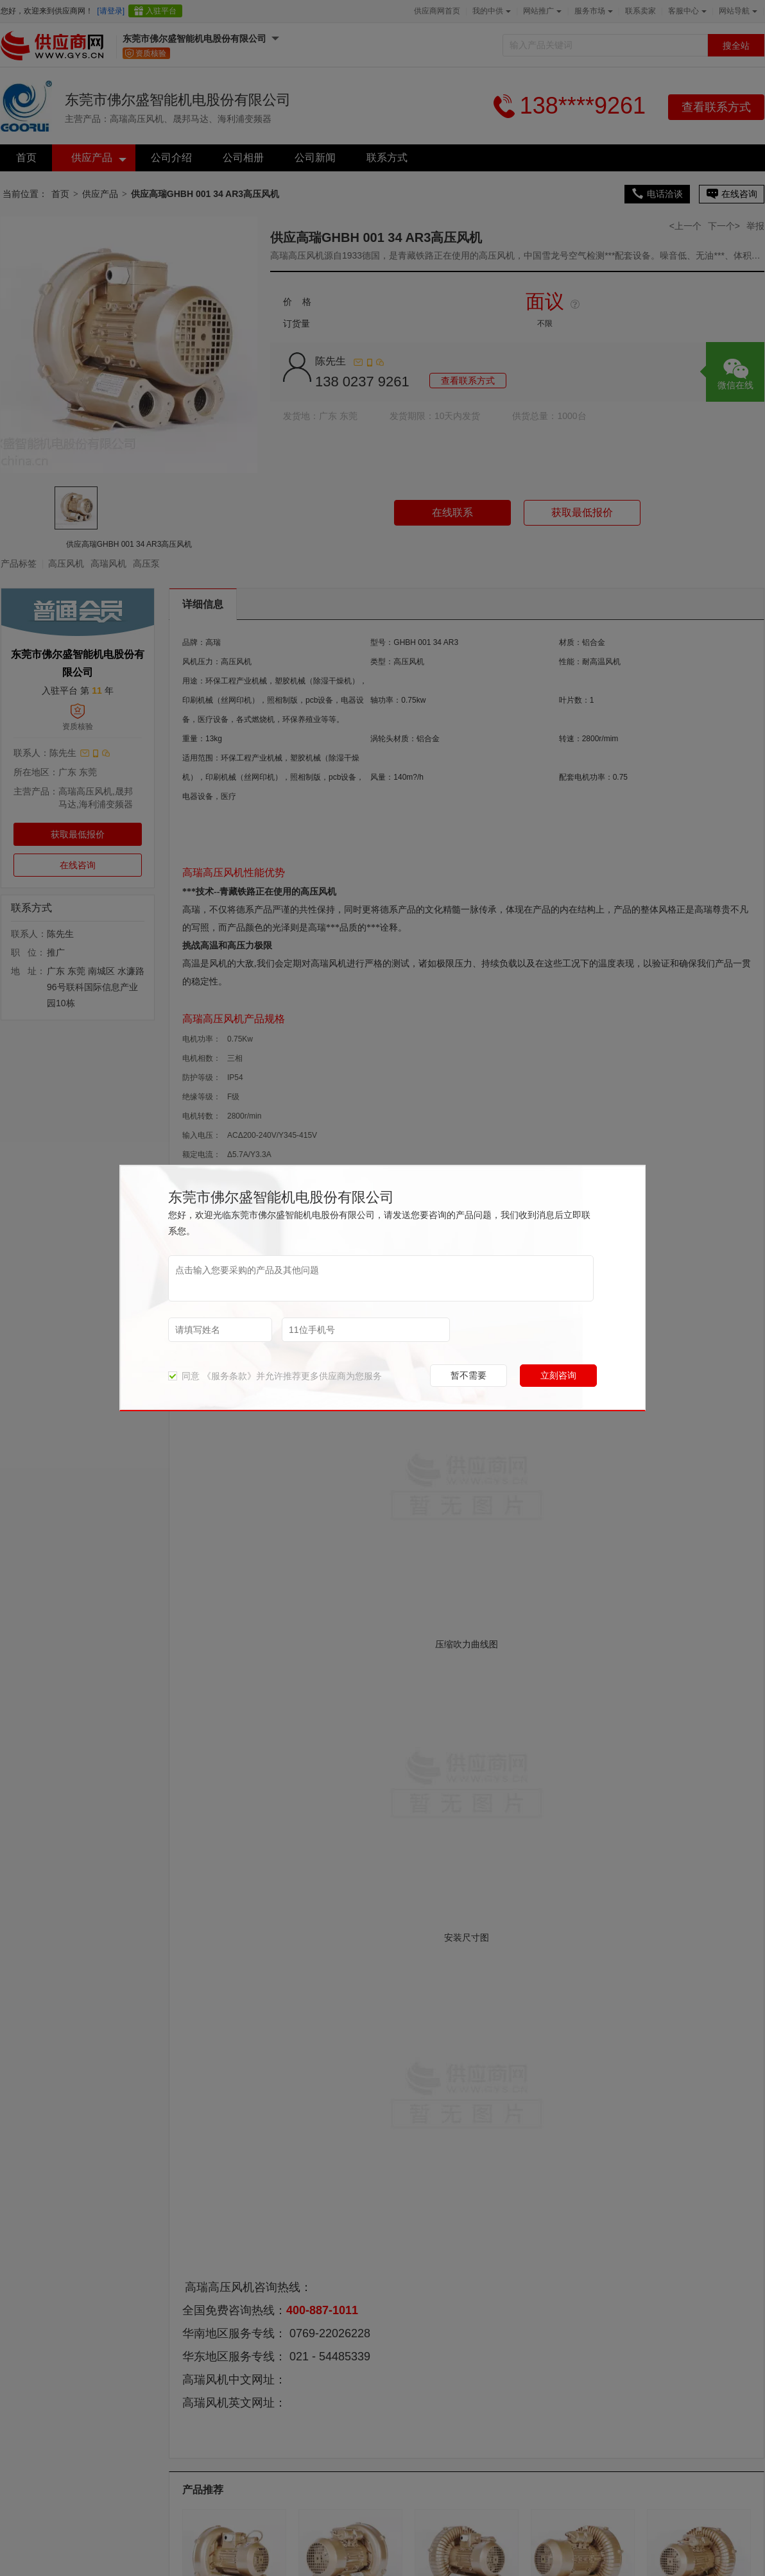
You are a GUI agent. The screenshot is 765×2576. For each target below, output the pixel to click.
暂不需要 (468, 1375)
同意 (184, 1376)
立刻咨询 (558, 1375)
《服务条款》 (229, 1376)
